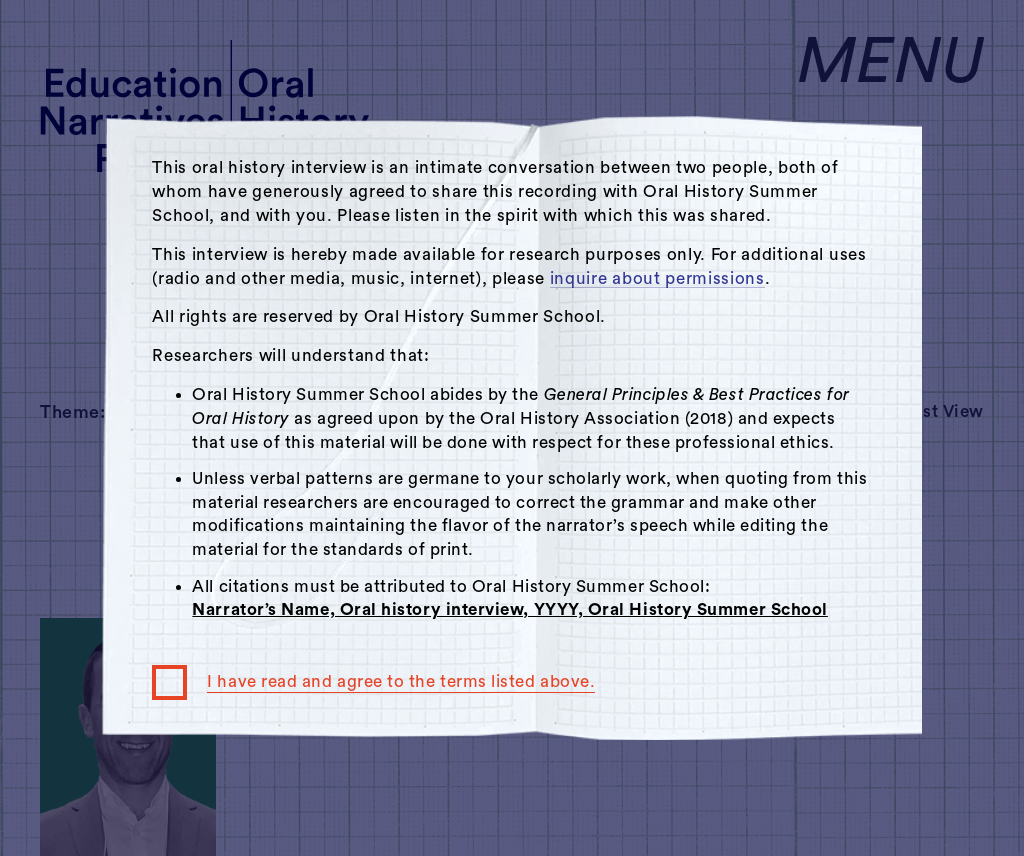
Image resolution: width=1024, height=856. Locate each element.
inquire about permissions (657, 278)
